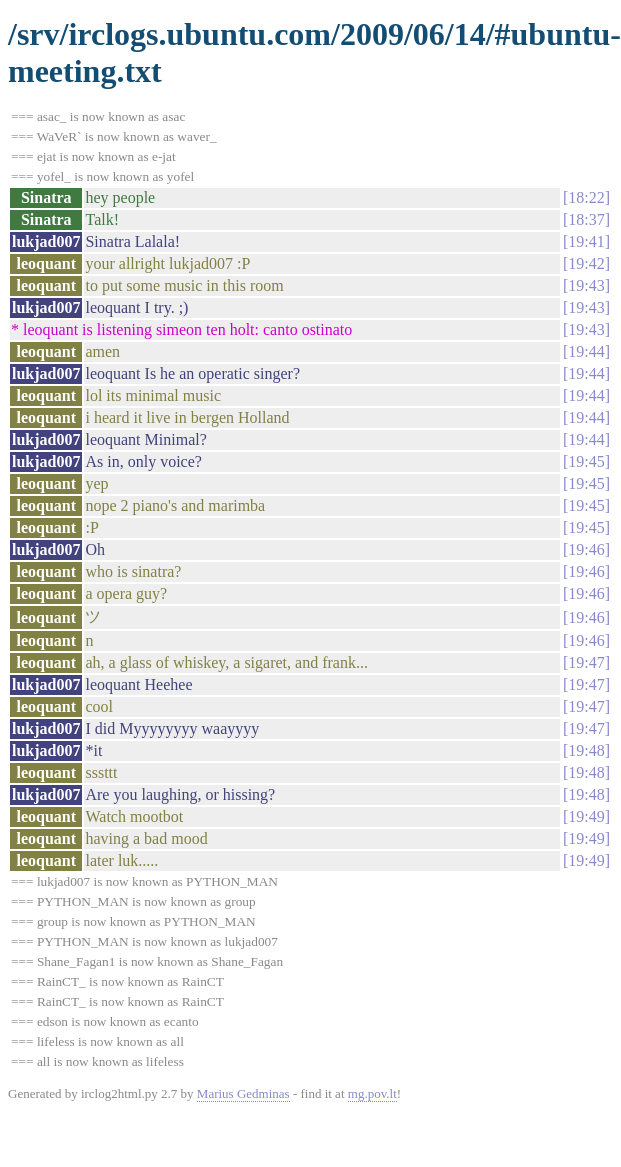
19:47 (586, 662)
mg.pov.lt (372, 1093)
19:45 (586, 461)
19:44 (586, 351)
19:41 (586, 241)
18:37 (586, 219)
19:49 (586, 816)
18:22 (586, 197)
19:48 (586, 750)
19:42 (586, 263)
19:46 (586, 549)
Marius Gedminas (243, 1093)
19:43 (586, 285)
